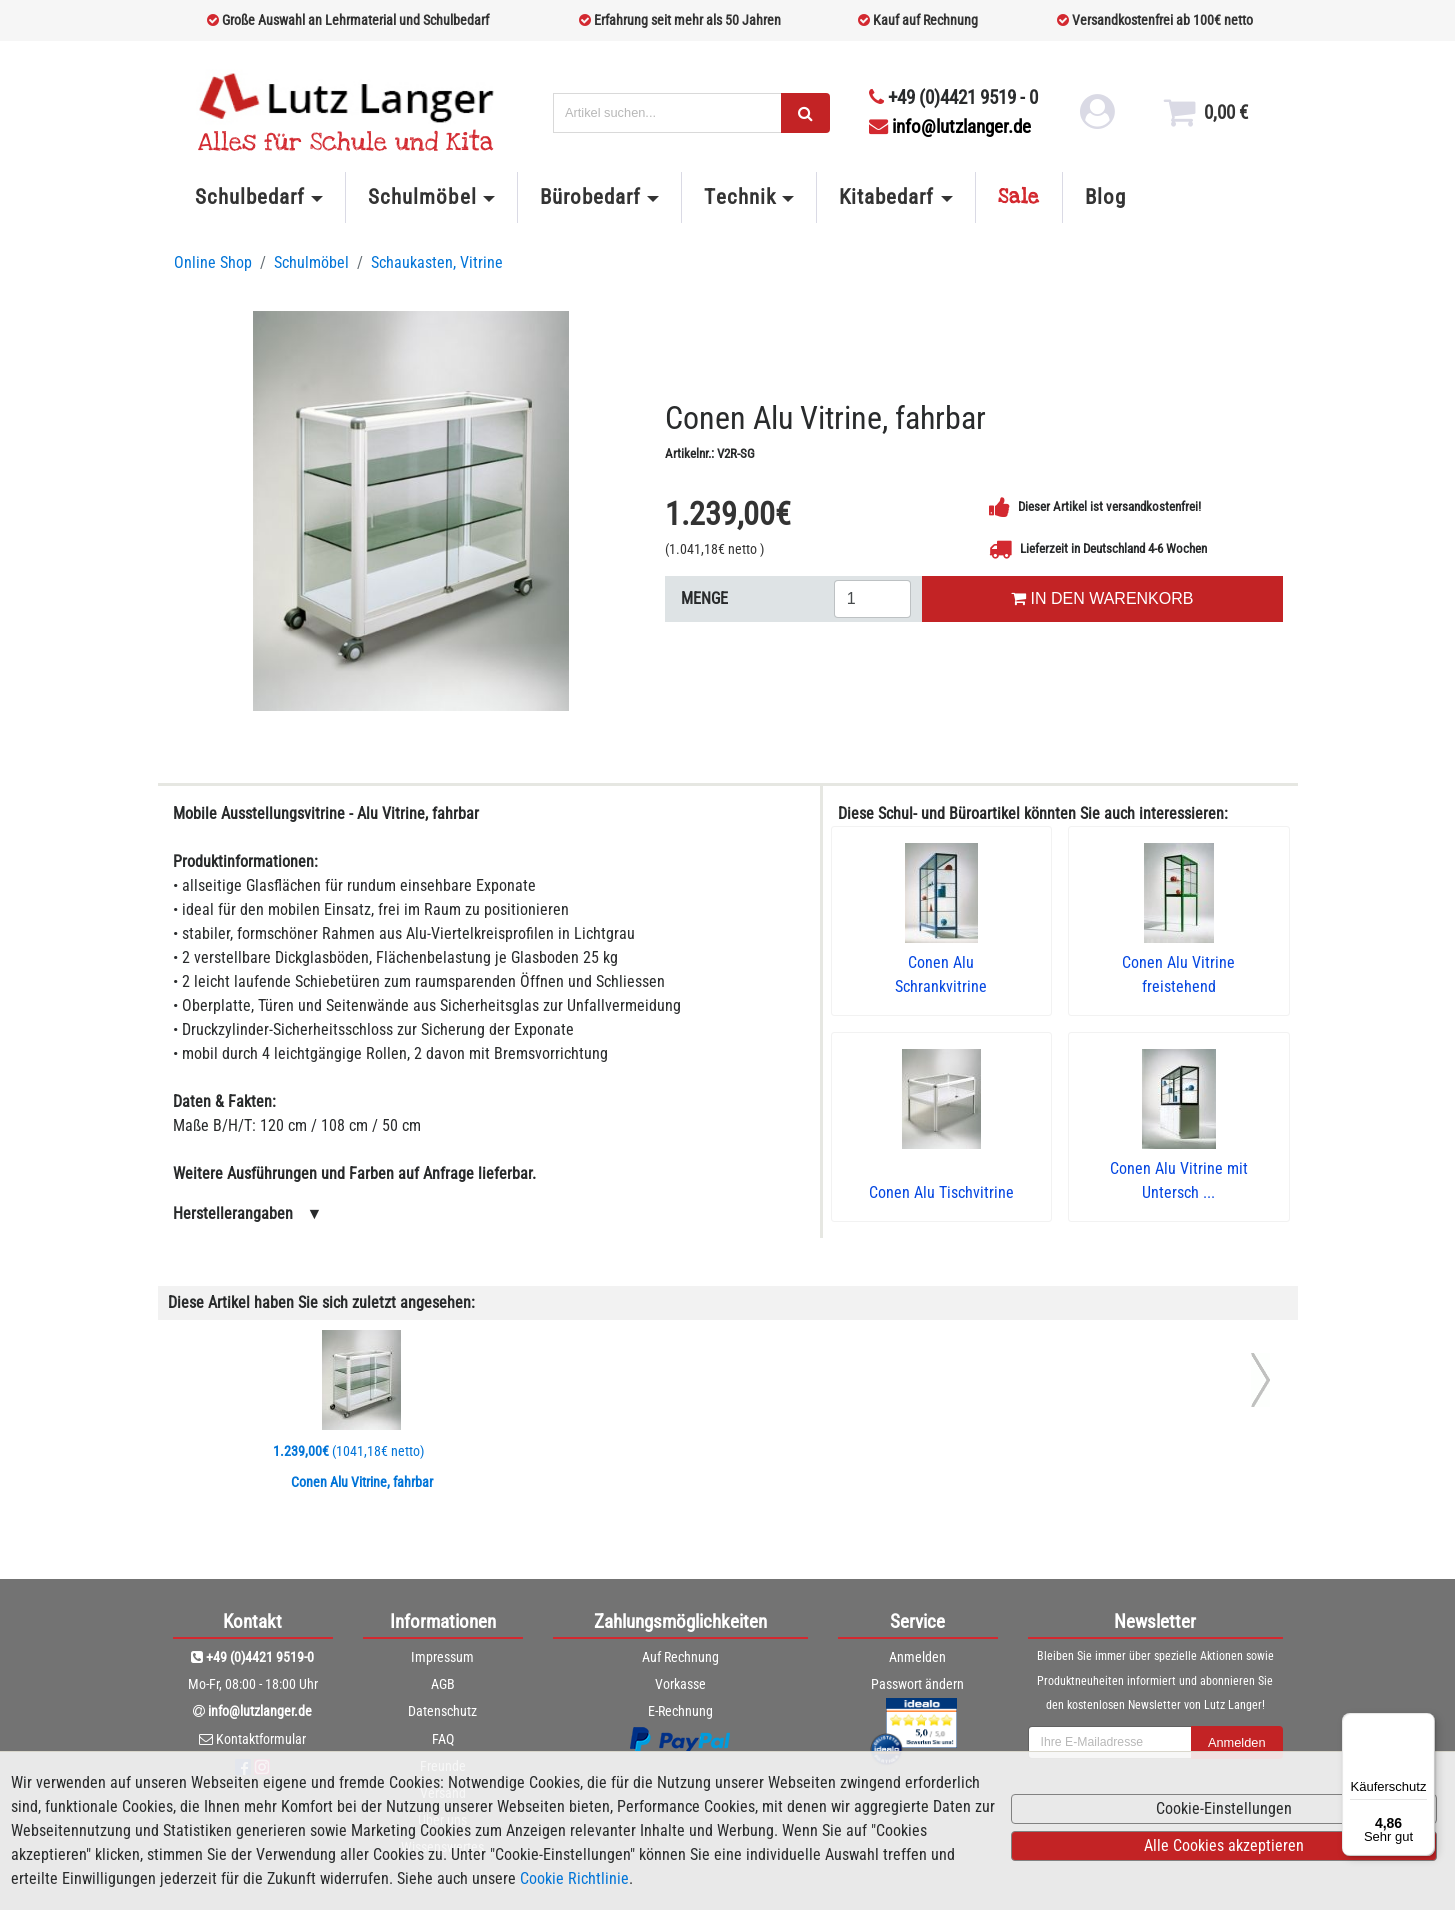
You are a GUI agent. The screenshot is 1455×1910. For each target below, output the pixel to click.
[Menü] (1423, 1725)
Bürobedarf (590, 197)
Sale (1019, 197)
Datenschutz (442, 1711)
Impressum (442, 1657)
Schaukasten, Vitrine (437, 262)
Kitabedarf (886, 197)
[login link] (1094, 120)
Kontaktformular (261, 1739)
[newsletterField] (1110, 1743)
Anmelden (917, 1657)
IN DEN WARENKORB (1102, 598)
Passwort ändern (917, 1684)
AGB (443, 1684)
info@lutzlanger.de (950, 126)
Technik (739, 197)
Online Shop (213, 262)
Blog (1105, 197)
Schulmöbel (422, 197)
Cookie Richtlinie (574, 1878)
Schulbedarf (250, 197)
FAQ (443, 1739)
